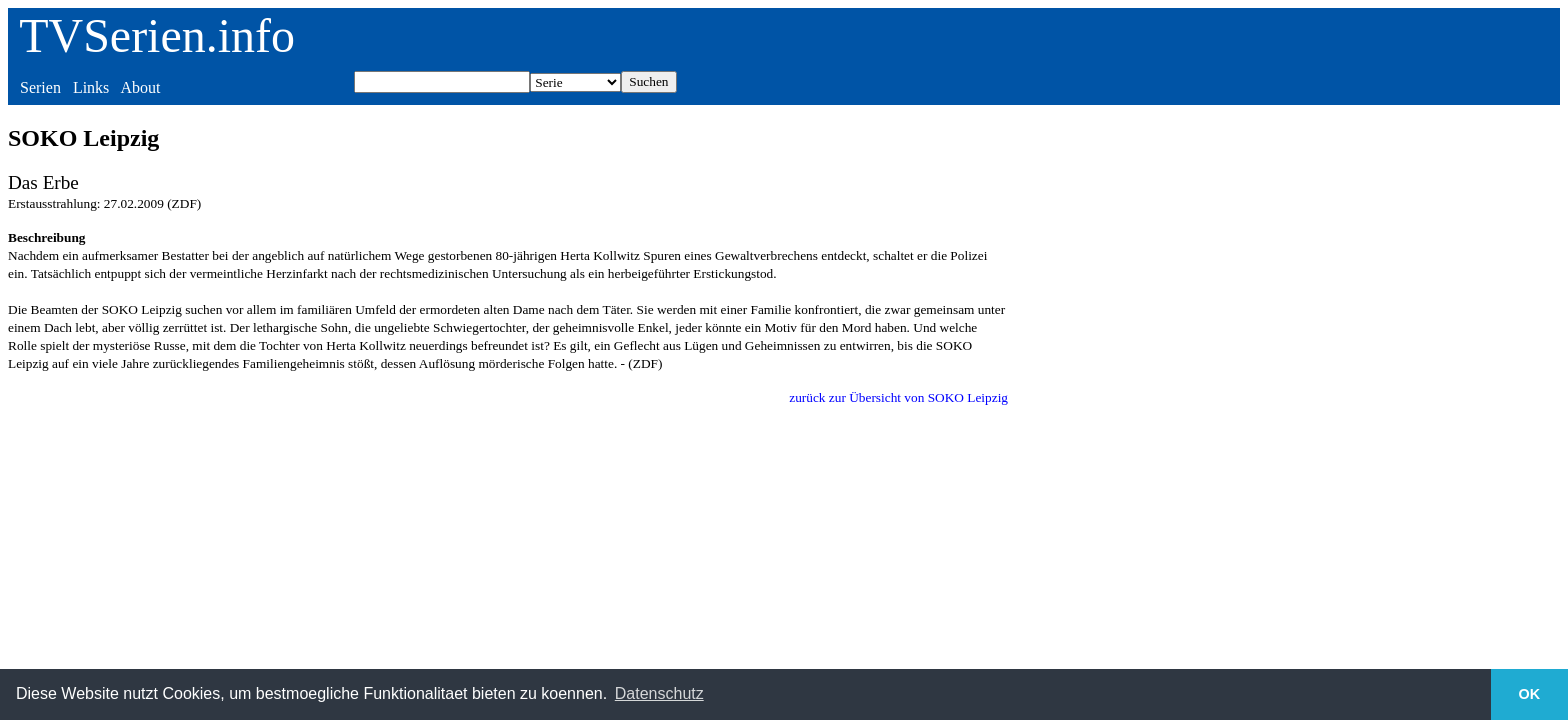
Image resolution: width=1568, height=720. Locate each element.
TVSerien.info (157, 35)
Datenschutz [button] (659, 693)
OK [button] (1530, 694)
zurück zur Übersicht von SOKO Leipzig (898, 397)
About (140, 87)
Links (91, 87)
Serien (40, 87)
